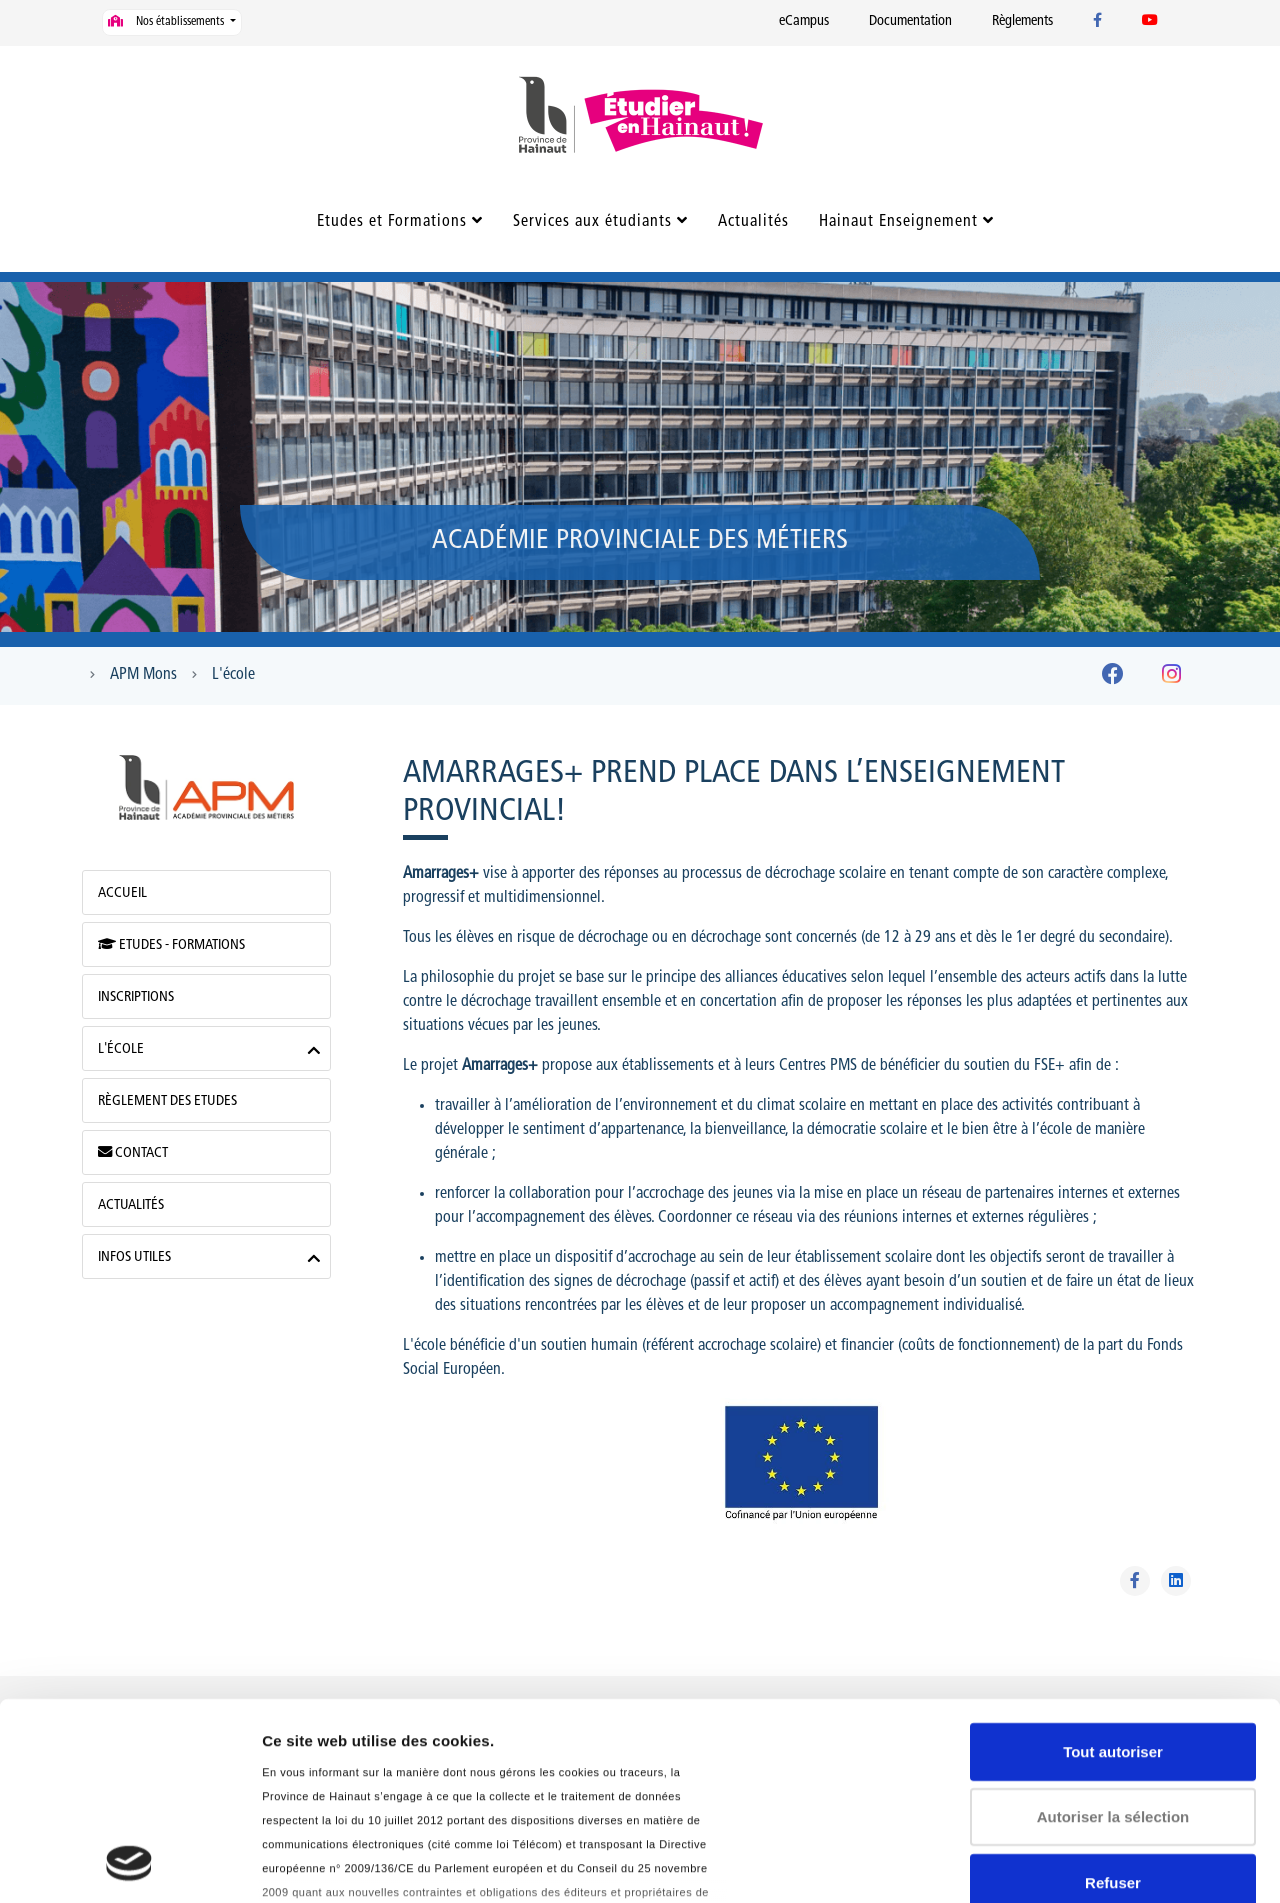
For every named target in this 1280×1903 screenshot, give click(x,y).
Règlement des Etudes (167, 1101)
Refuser (1113, 1698)
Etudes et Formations (392, 222)
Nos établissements (167, 21)
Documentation (910, 21)
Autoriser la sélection (1113, 1632)
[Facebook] (1113, 678)
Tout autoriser (1113, 1567)
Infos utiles (134, 1257)
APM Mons (143, 675)
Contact (133, 1153)
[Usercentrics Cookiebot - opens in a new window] (129, 1864)
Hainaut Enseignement (898, 222)
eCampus (804, 21)
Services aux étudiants (592, 222)
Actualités (753, 222)
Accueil (122, 893)
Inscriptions (136, 997)
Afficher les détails (329, 1863)
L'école (233, 675)
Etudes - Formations (171, 945)
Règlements (1022, 21)
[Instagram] (1171, 678)
